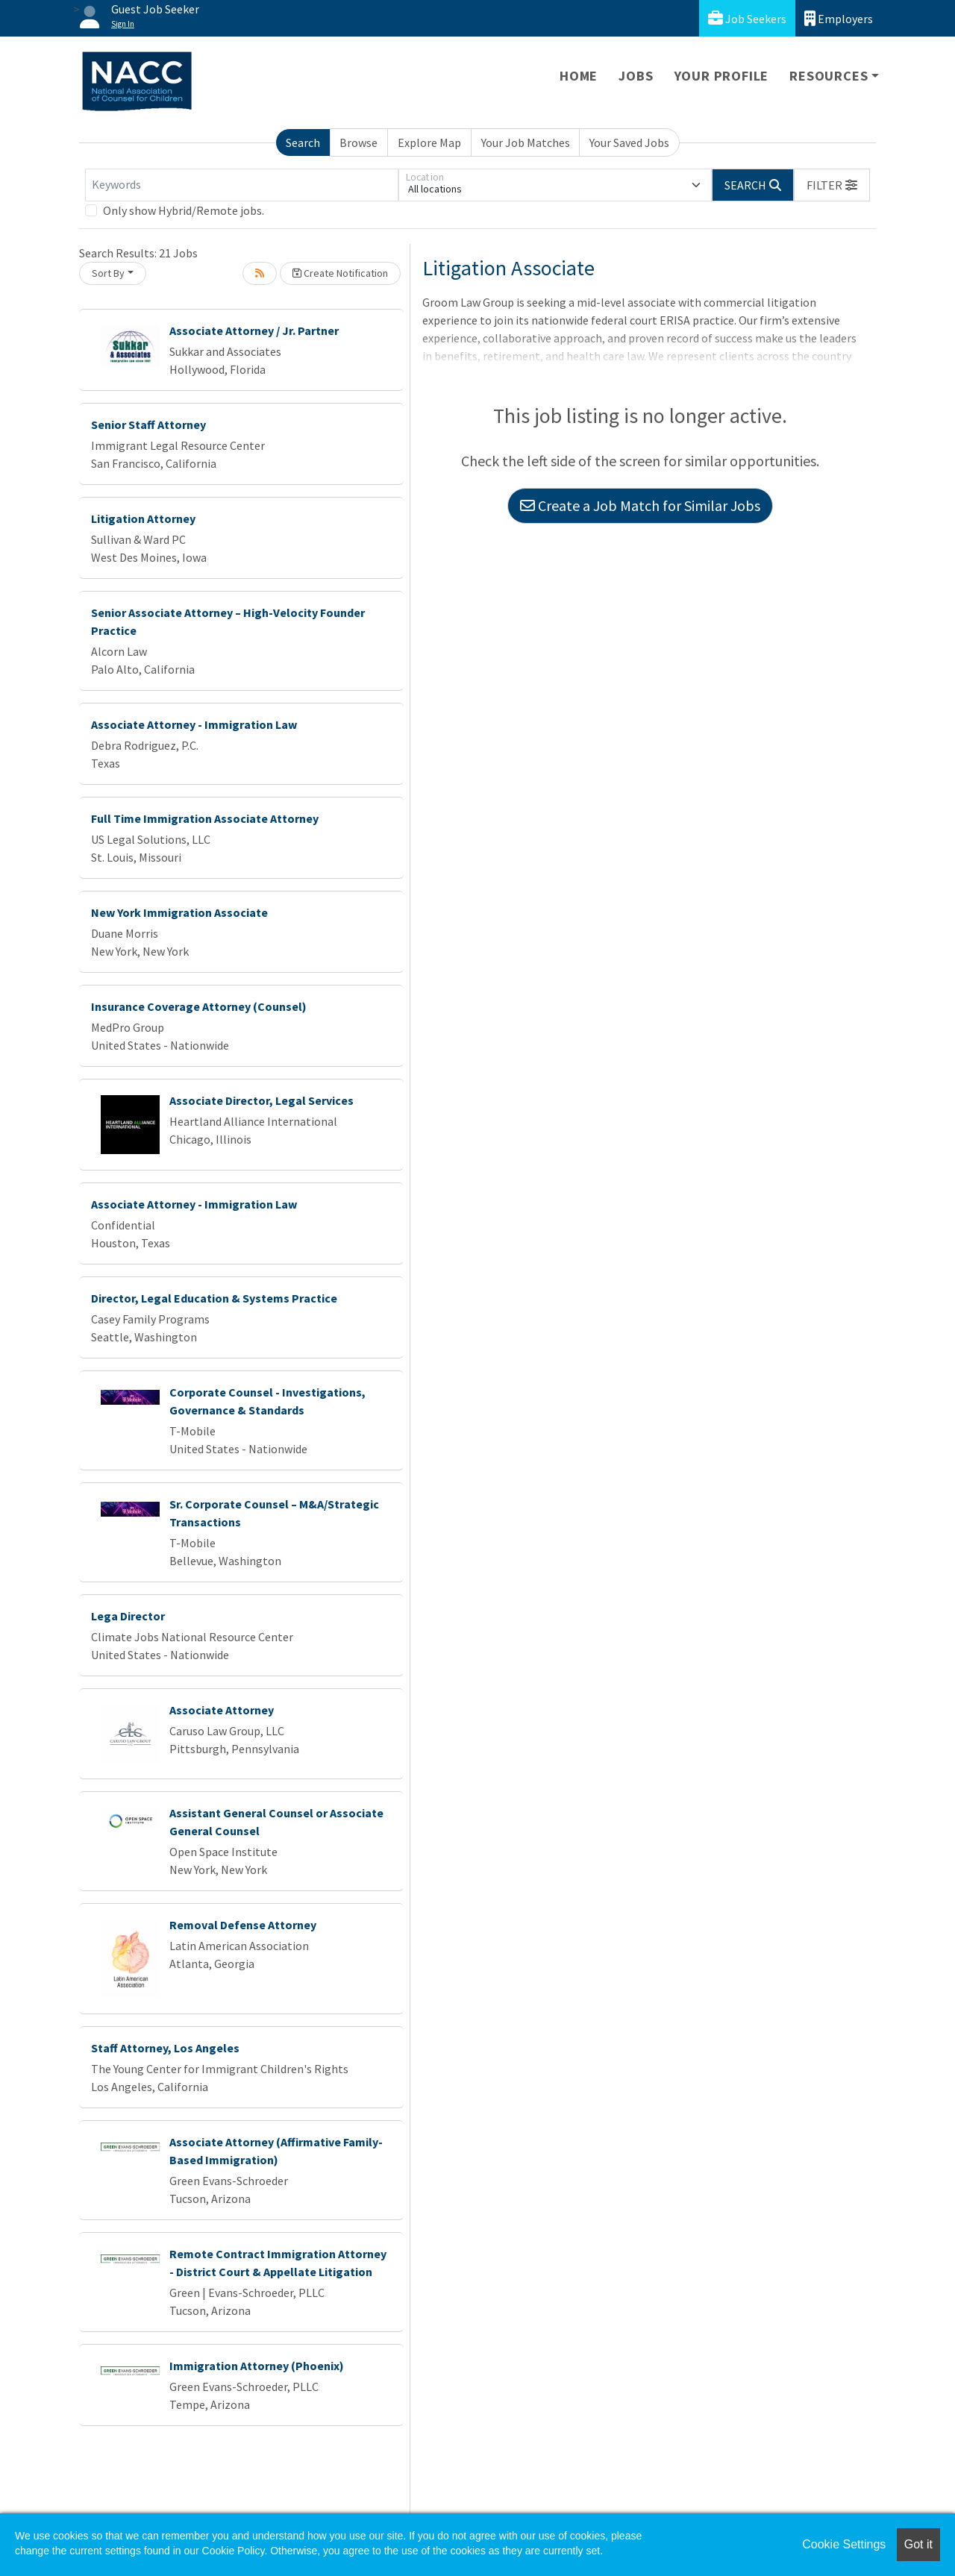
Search (303, 142)
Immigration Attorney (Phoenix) (256, 2365)
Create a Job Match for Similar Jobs (640, 505)
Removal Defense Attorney (242, 1924)
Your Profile (721, 75)
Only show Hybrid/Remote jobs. (183, 210)
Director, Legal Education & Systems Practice (214, 1298)
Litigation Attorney (143, 518)
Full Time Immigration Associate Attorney (205, 818)
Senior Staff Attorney (148, 424)
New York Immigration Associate (179, 912)
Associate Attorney (221, 1709)
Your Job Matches (525, 142)
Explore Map (429, 142)
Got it (918, 2544)
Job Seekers (747, 18)
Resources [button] (828, 75)
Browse (358, 142)
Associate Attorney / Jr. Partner (254, 330)
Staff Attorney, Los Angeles (165, 2047)
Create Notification (340, 273)
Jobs (636, 75)
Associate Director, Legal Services (261, 1100)
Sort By (108, 273)
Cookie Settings (844, 2544)
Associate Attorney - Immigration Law (194, 724)
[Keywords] (241, 185)
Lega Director (128, 1615)
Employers (838, 18)
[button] (832, 185)
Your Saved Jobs (629, 142)
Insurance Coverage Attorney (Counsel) (199, 1006)
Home (579, 75)
